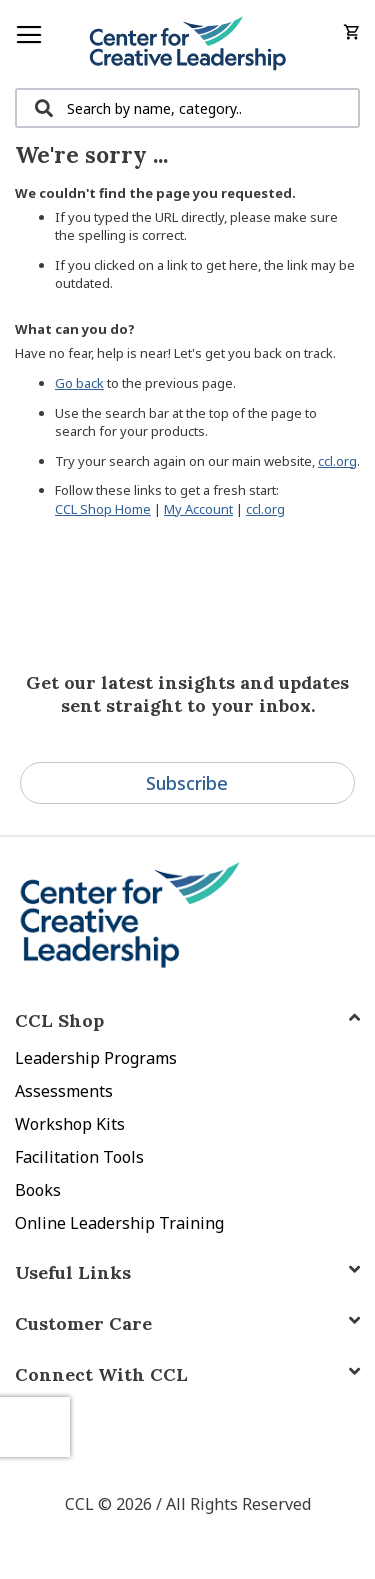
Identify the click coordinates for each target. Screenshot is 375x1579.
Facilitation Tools (79, 1157)
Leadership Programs (96, 1058)
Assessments (64, 1091)
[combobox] (187, 108)
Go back (79, 383)
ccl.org (337, 461)
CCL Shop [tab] (59, 1020)
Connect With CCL (101, 1374)
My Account (198, 509)
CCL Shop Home (103, 509)
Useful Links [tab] (73, 1272)
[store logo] (187, 44)
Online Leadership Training (119, 1223)
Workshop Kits (70, 1124)
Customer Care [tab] (83, 1323)
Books (38, 1190)
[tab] (187, 1374)
